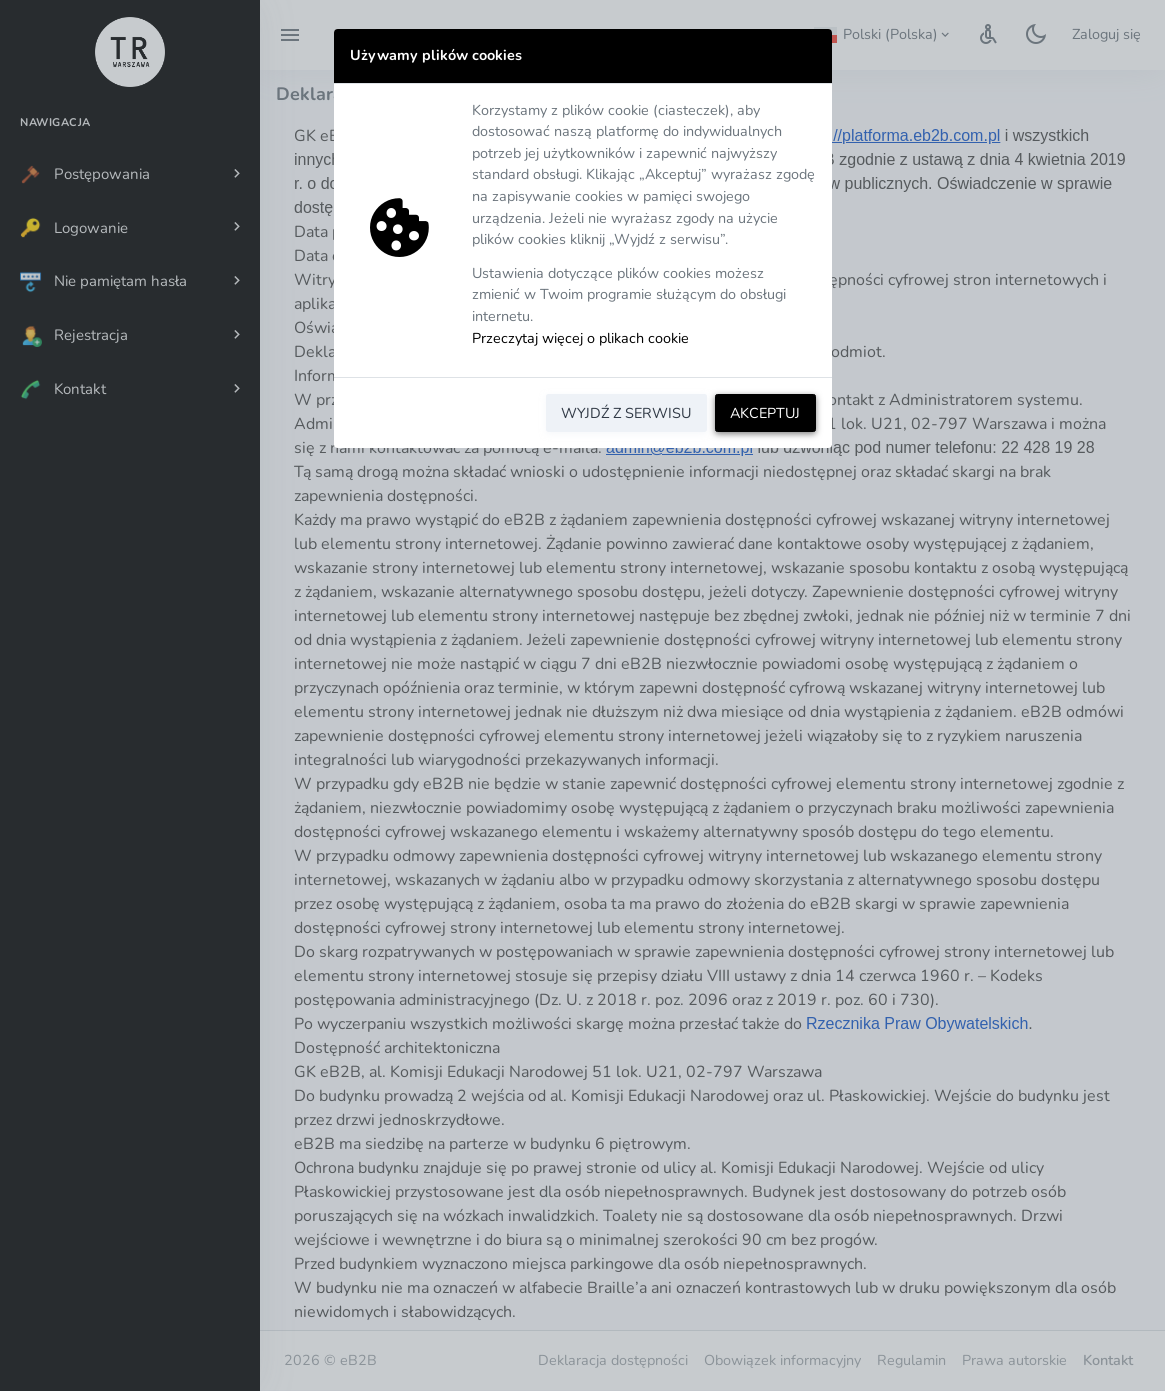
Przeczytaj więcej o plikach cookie (580, 338)
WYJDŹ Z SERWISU (626, 413)
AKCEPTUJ (765, 413)
